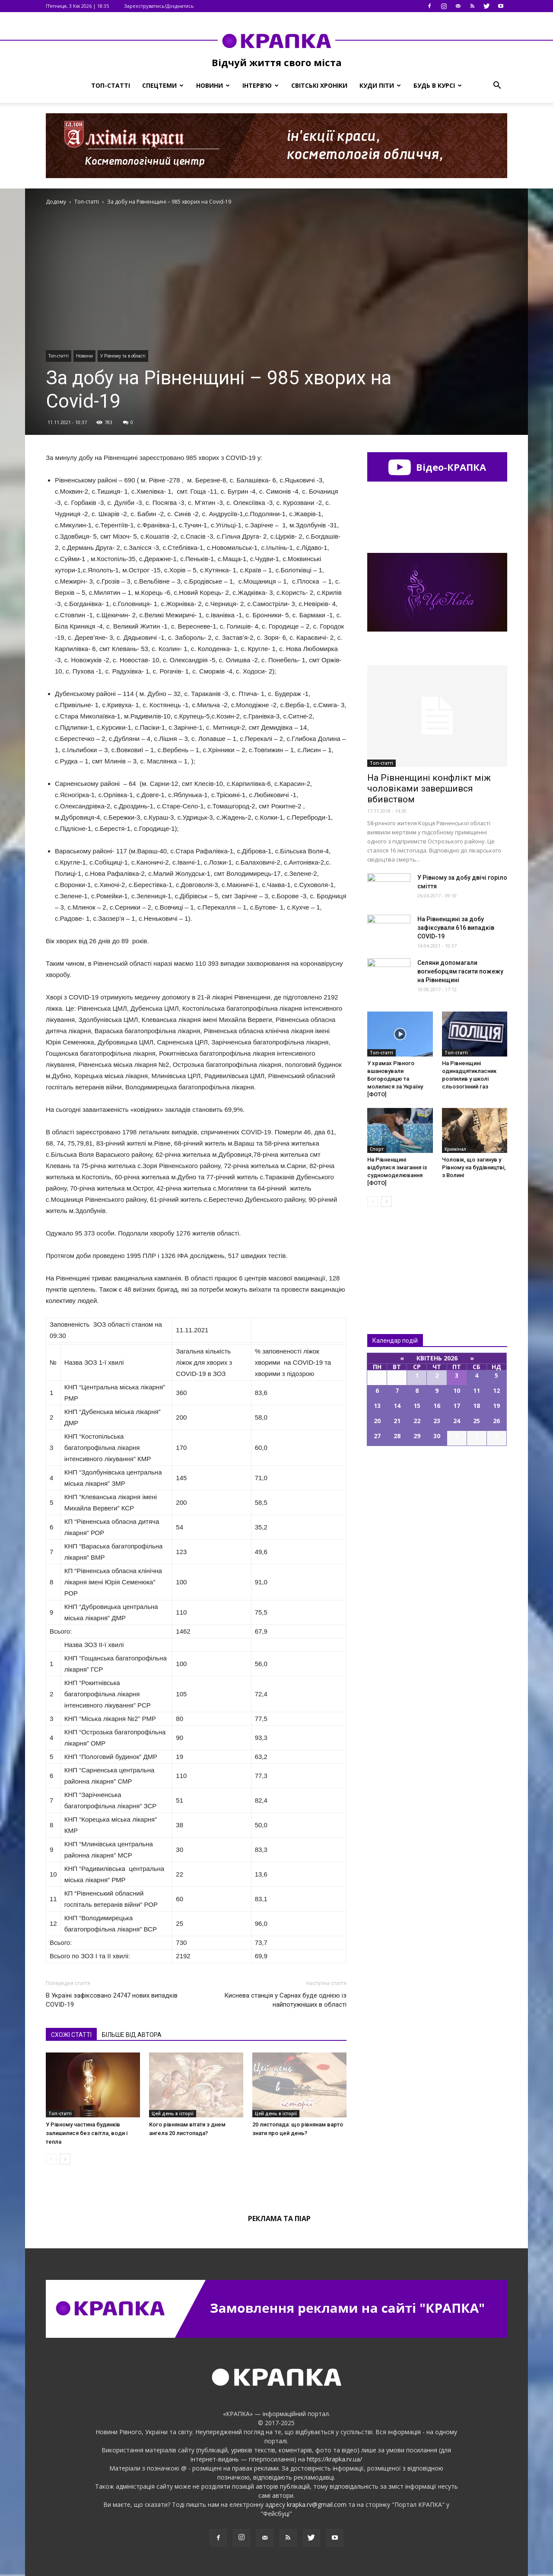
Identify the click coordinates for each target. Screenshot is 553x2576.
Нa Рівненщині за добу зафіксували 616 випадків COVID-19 (455, 928)
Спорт (377, 1149)
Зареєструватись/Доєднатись (159, 6)
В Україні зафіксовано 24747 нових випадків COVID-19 (112, 2000)
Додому (56, 201)
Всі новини (395, 1256)
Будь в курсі (437, 85)
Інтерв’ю (260, 85)
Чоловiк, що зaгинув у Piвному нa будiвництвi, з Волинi (473, 1167)
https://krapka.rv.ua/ (334, 2459)
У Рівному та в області (123, 356)
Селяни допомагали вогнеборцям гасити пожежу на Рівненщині (460, 971)
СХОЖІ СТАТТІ (71, 2034)
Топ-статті (110, 85)
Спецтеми (163, 85)
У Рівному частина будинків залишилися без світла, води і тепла (86, 2133)
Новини (213, 85)
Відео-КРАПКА (437, 466)
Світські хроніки (319, 85)
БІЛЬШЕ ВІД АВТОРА (132, 2034)
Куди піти (380, 85)
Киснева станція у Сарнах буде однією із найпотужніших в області (285, 2000)
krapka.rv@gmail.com (316, 2504)
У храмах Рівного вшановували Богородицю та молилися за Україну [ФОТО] (395, 1079)
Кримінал (455, 1149)
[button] (496, 85)
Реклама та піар (279, 2218)
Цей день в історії (173, 2113)
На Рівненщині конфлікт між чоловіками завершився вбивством (429, 788)
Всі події (437, 1475)
